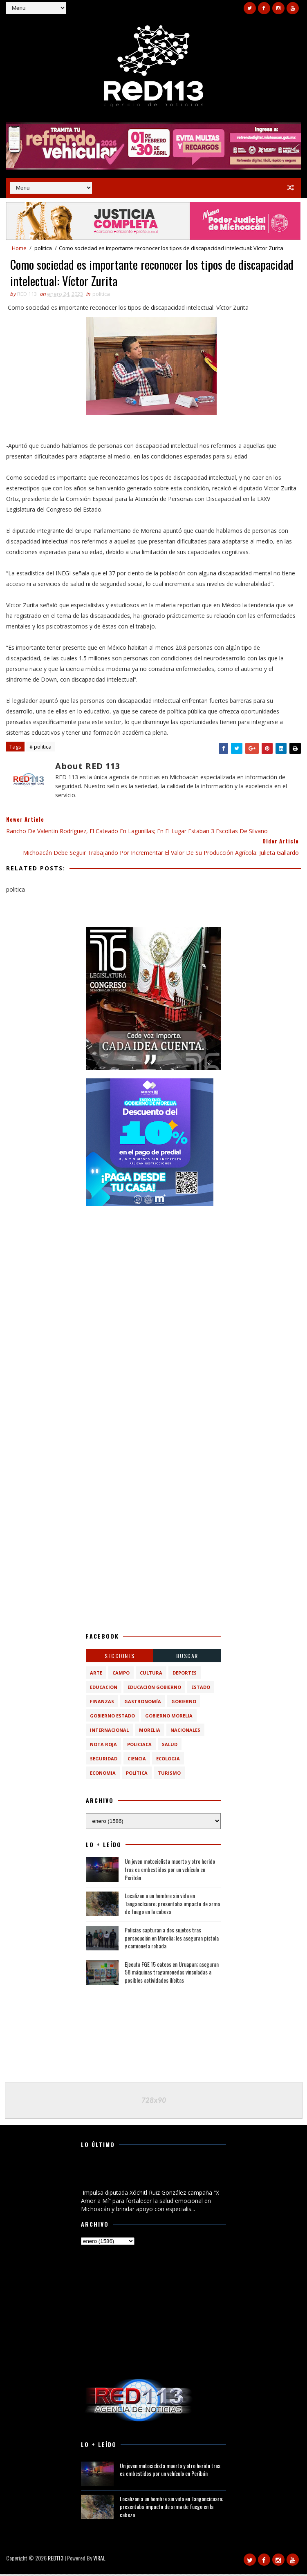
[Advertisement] (153, 1267)
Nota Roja (103, 1746)
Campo (121, 1675)
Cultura (151, 1675)
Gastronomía (142, 1703)
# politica (40, 749)
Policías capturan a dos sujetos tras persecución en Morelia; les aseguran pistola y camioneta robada (172, 1940)
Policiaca (139, 1746)
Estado (200, 1689)
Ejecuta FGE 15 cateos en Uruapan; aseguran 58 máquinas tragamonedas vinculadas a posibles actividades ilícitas (172, 1974)
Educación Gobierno (154, 1689)
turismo (169, 1775)
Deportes (185, 1675)
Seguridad (103, 1761)
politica (43, 247)
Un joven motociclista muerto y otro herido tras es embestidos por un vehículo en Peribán (170, 1871)
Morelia (149, 1732)
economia (103, 1775)
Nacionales (185, 1732)
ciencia (137, 1761)
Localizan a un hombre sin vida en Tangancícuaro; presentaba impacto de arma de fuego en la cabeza (172, 1906)
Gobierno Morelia (169, 1718)
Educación (103, 1689)
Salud (169, 1746)
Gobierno (183, 1703)
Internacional (109, 1732)
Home (19, 247)
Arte (96, 1675)
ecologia (168, 1761)
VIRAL (99, 2560)
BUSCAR (187, 1657)
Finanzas (102, 1703)
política (137, 1775)
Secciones (120, 1657)
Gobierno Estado (112, 1718)
